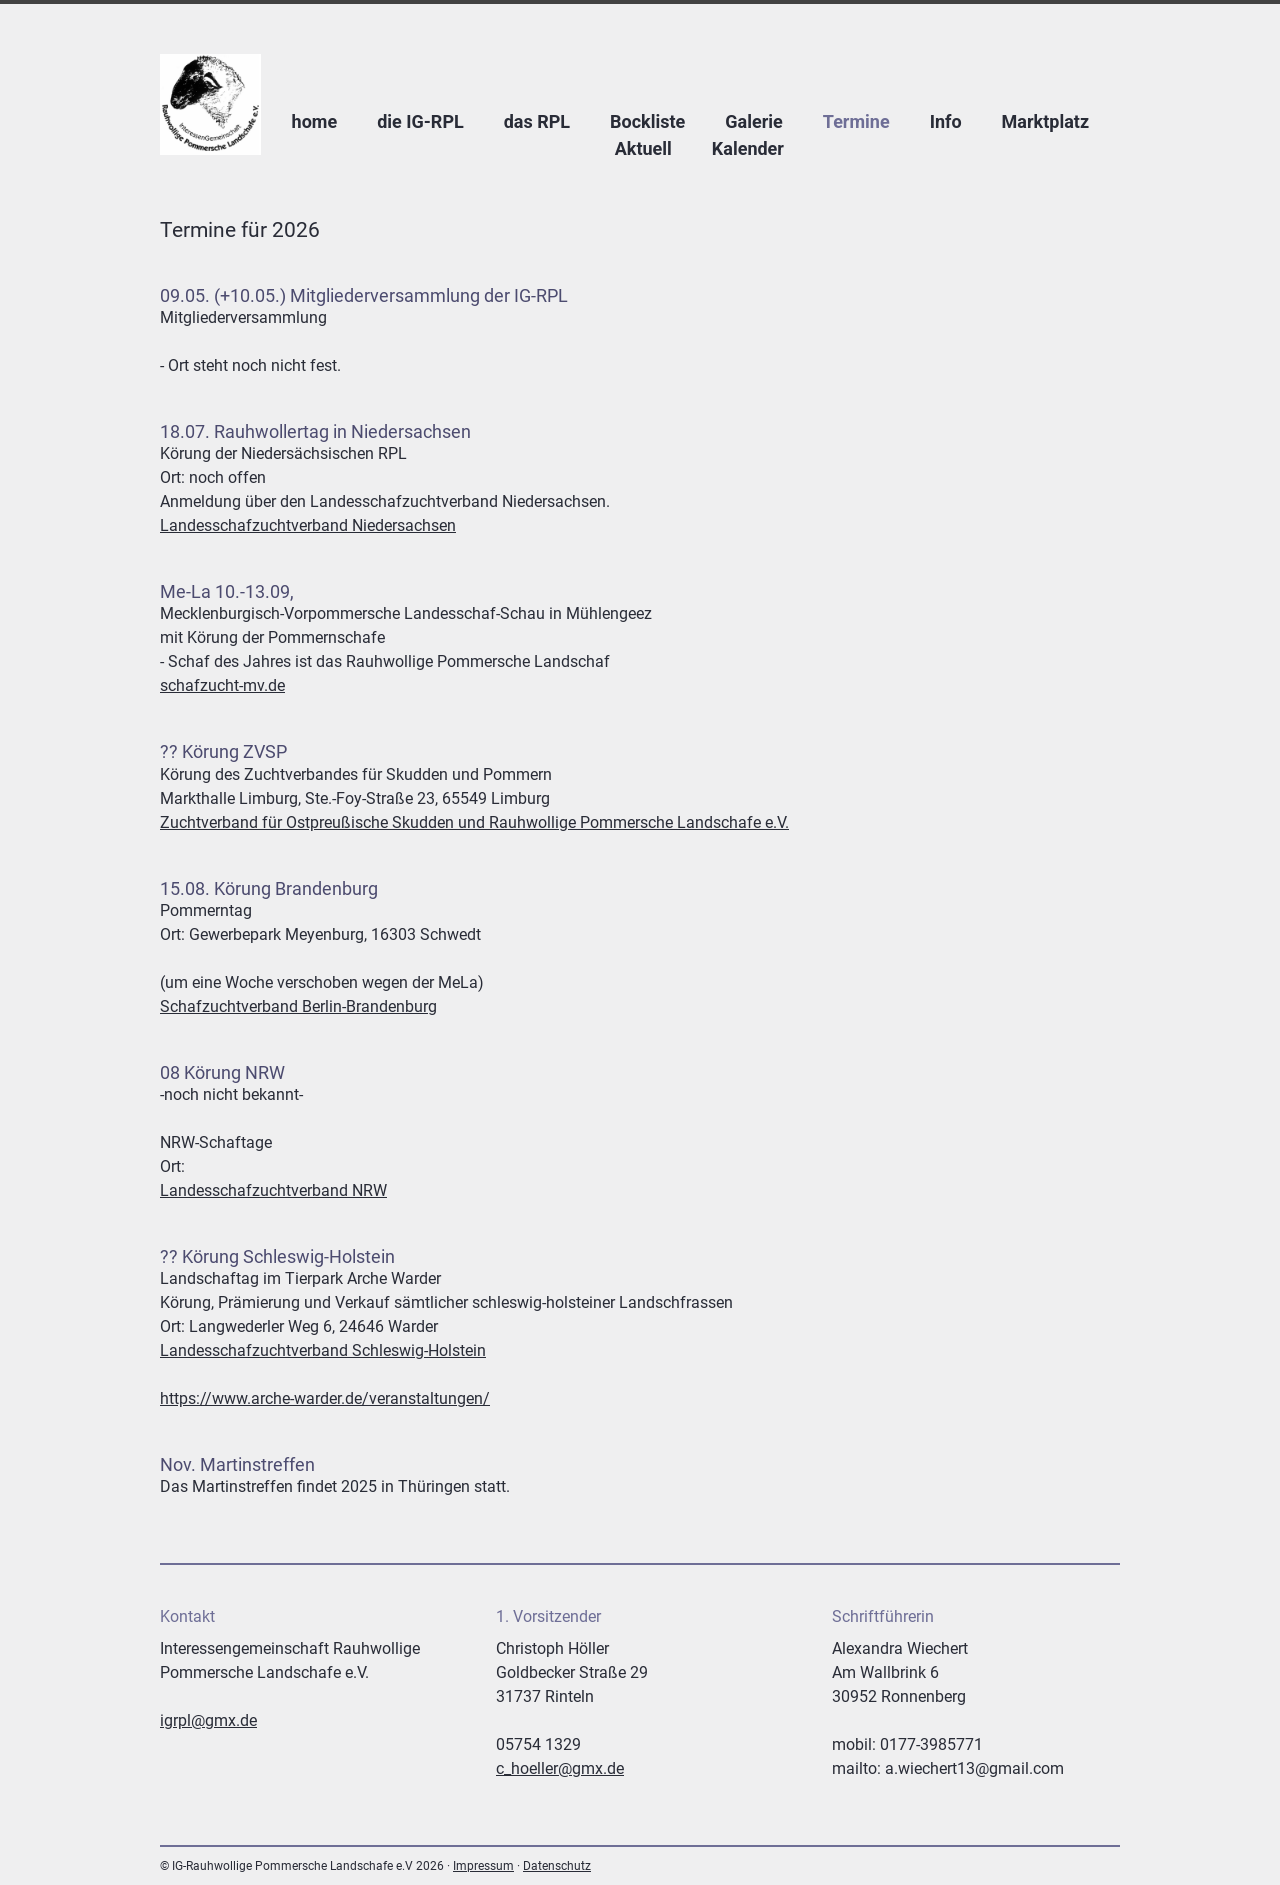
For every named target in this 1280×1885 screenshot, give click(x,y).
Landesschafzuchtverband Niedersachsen (308, 525)
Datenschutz (557, 1866)
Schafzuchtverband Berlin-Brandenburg (298, 1006)
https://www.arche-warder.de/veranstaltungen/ (325, 1398)
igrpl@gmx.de (208, 1720)
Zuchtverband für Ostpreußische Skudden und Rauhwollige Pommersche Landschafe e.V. (474, 822)
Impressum (483, 1866)
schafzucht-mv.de (222, 685)
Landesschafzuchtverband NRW (273, 1190)
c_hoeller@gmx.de (560, 1768)
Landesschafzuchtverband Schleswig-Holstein (323, 1350)
